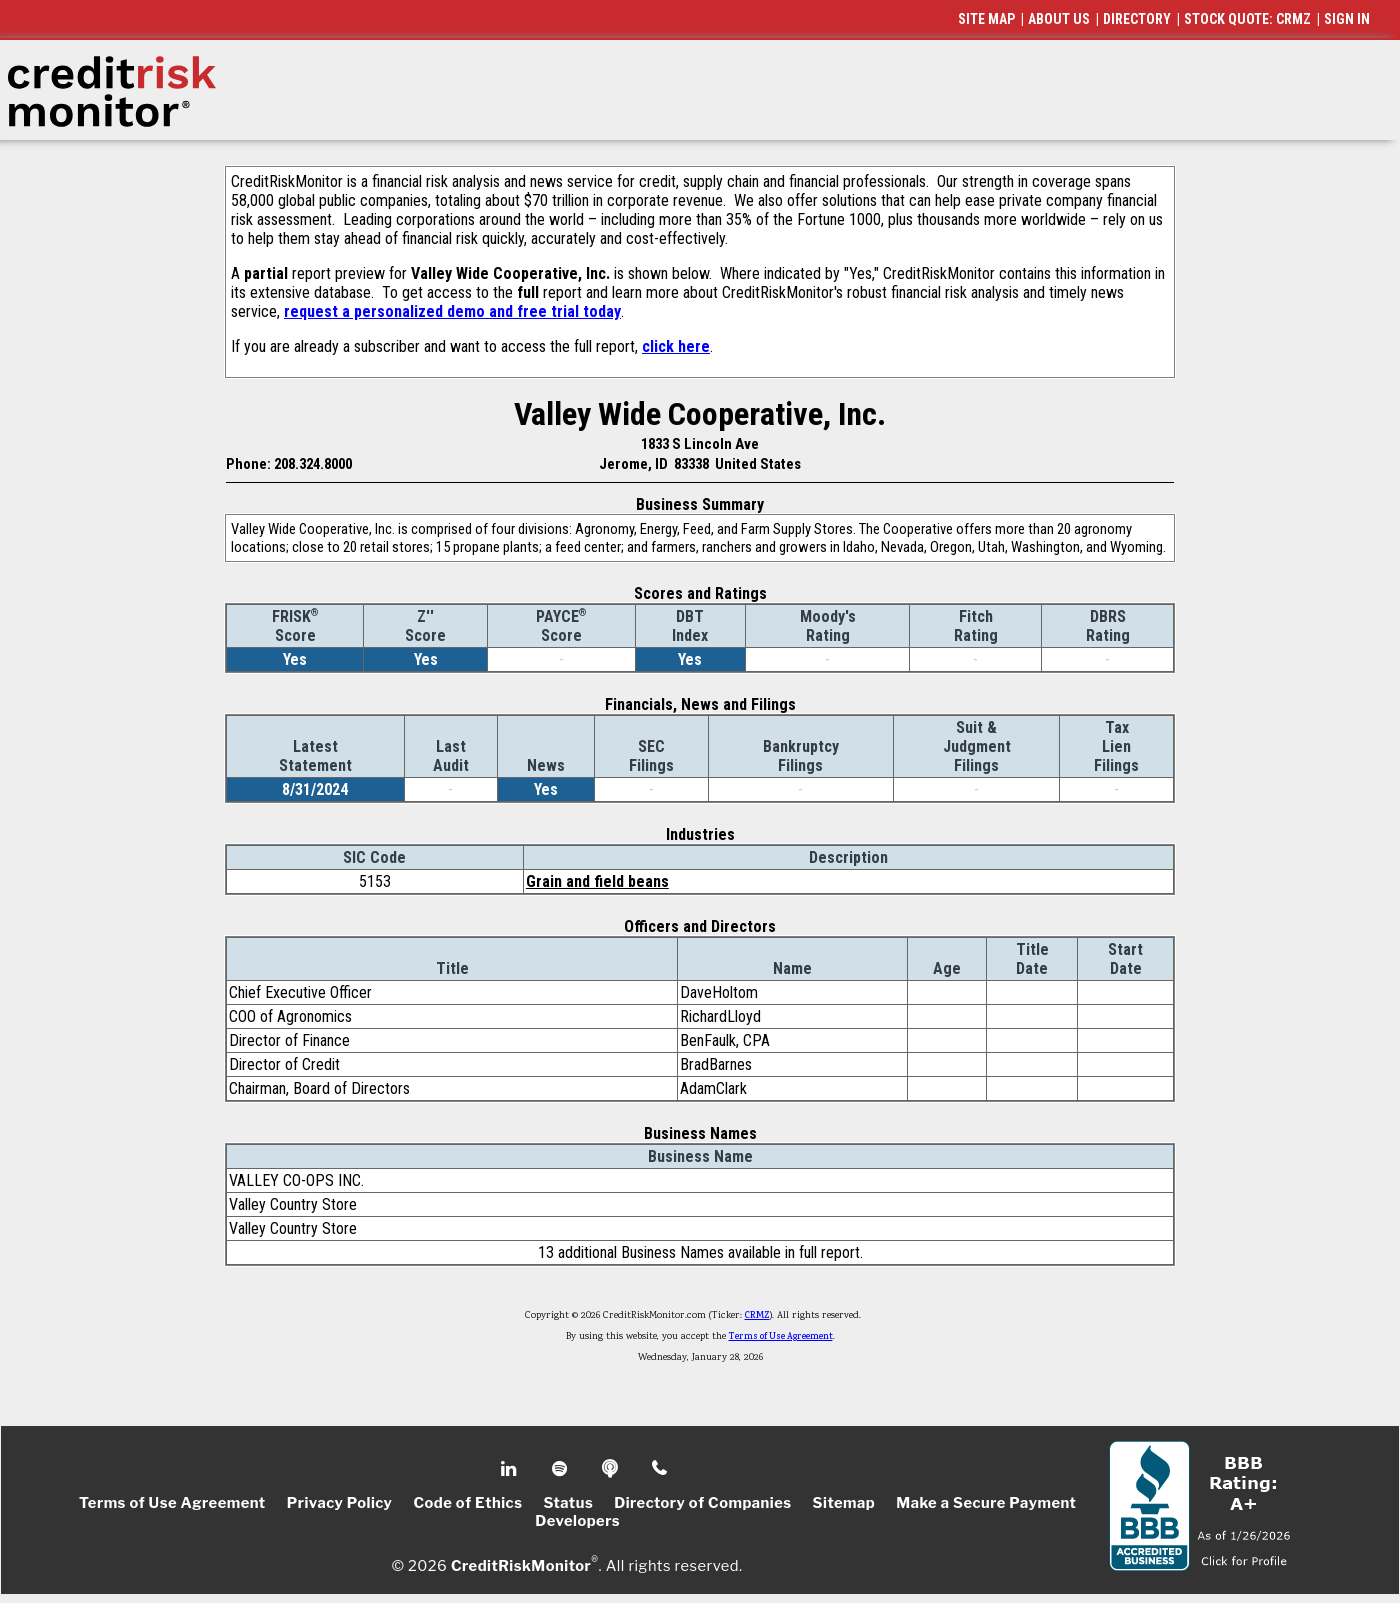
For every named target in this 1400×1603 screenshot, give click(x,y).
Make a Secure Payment (986, 1503)
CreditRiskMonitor (521, 1565)
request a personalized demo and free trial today (452, 311)
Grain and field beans (597, 881)
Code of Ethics (467, 1503)
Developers (577, 1521)
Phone (660, 1469)
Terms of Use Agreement (781, 1337)
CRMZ (757, 1316)
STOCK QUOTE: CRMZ (1247, 19)
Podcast (611, 1469)
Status (568, 1503)
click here (676, 346)
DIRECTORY (1137, 19)
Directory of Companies (702, 1503)
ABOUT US (1059, 19)
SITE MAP (986, 19)
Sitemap (844, 1503)
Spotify (561, 1469)
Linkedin (511, 1469)
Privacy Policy (340, 1503)
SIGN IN (1347, 19)
